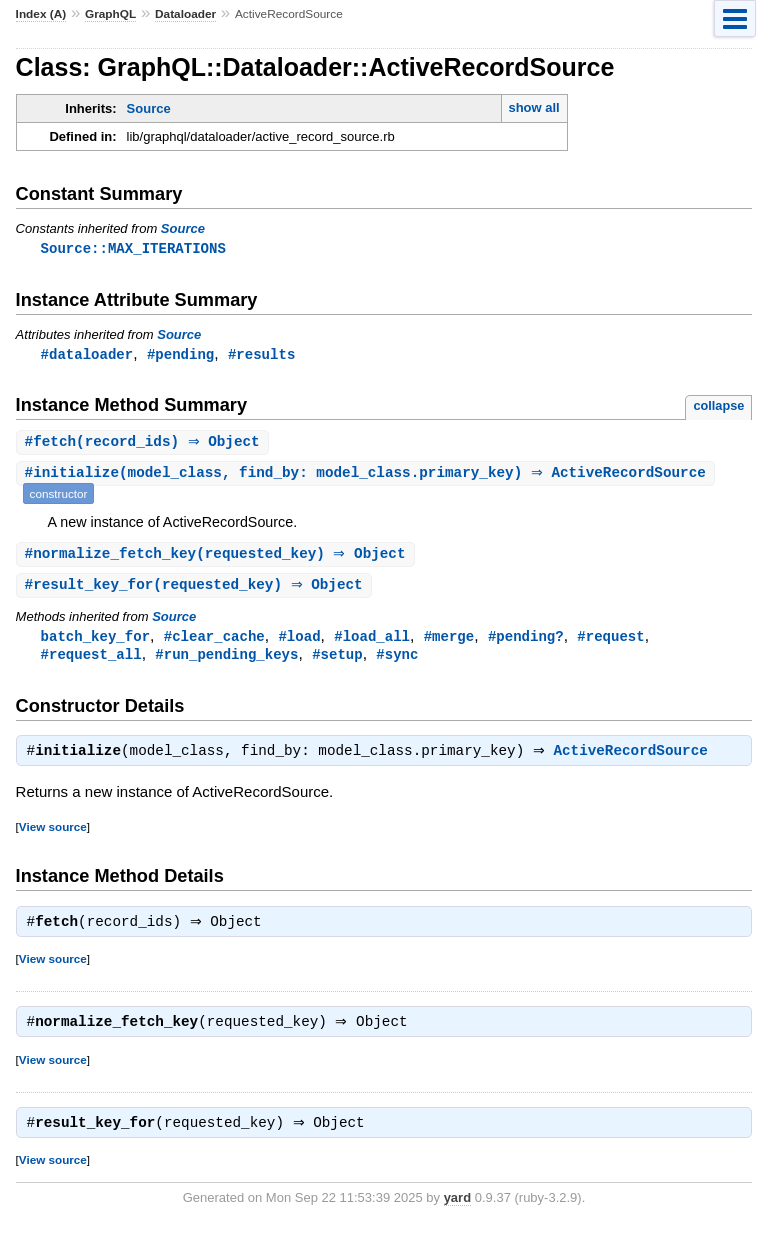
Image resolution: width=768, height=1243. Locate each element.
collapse (718, 407)
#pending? (526, 641)
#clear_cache (214, 641)
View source (53, 835)
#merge (449, 641)
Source (149, 108)
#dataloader (87, 355)
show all (533, 107)
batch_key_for (95, 641)
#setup (337, 660)
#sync (397, 660)
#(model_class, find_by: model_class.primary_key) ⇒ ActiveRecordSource (368, 476)
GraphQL (110, 14)
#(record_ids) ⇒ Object (145, 444)
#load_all (372, 641)
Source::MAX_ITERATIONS (133, 248)
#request (610, 641)
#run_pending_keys (226, 660)
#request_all (91, 660)
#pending (180, 355)
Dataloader (185, 14)
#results (261, 355)
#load (299, 641)
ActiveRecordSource (636, 760)
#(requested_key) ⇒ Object (218, 557)
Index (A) (41, 14)
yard (457, 1212)
